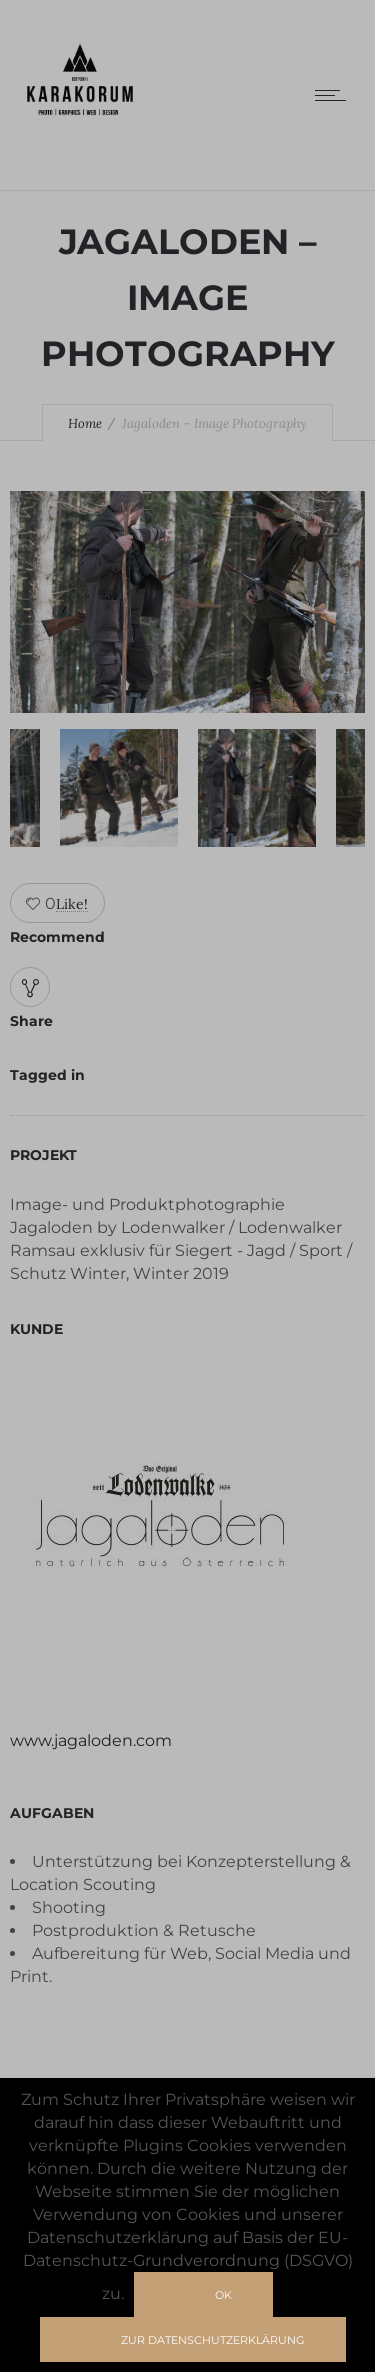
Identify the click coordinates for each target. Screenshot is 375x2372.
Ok (223, 2295)
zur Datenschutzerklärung (213, 2340)
